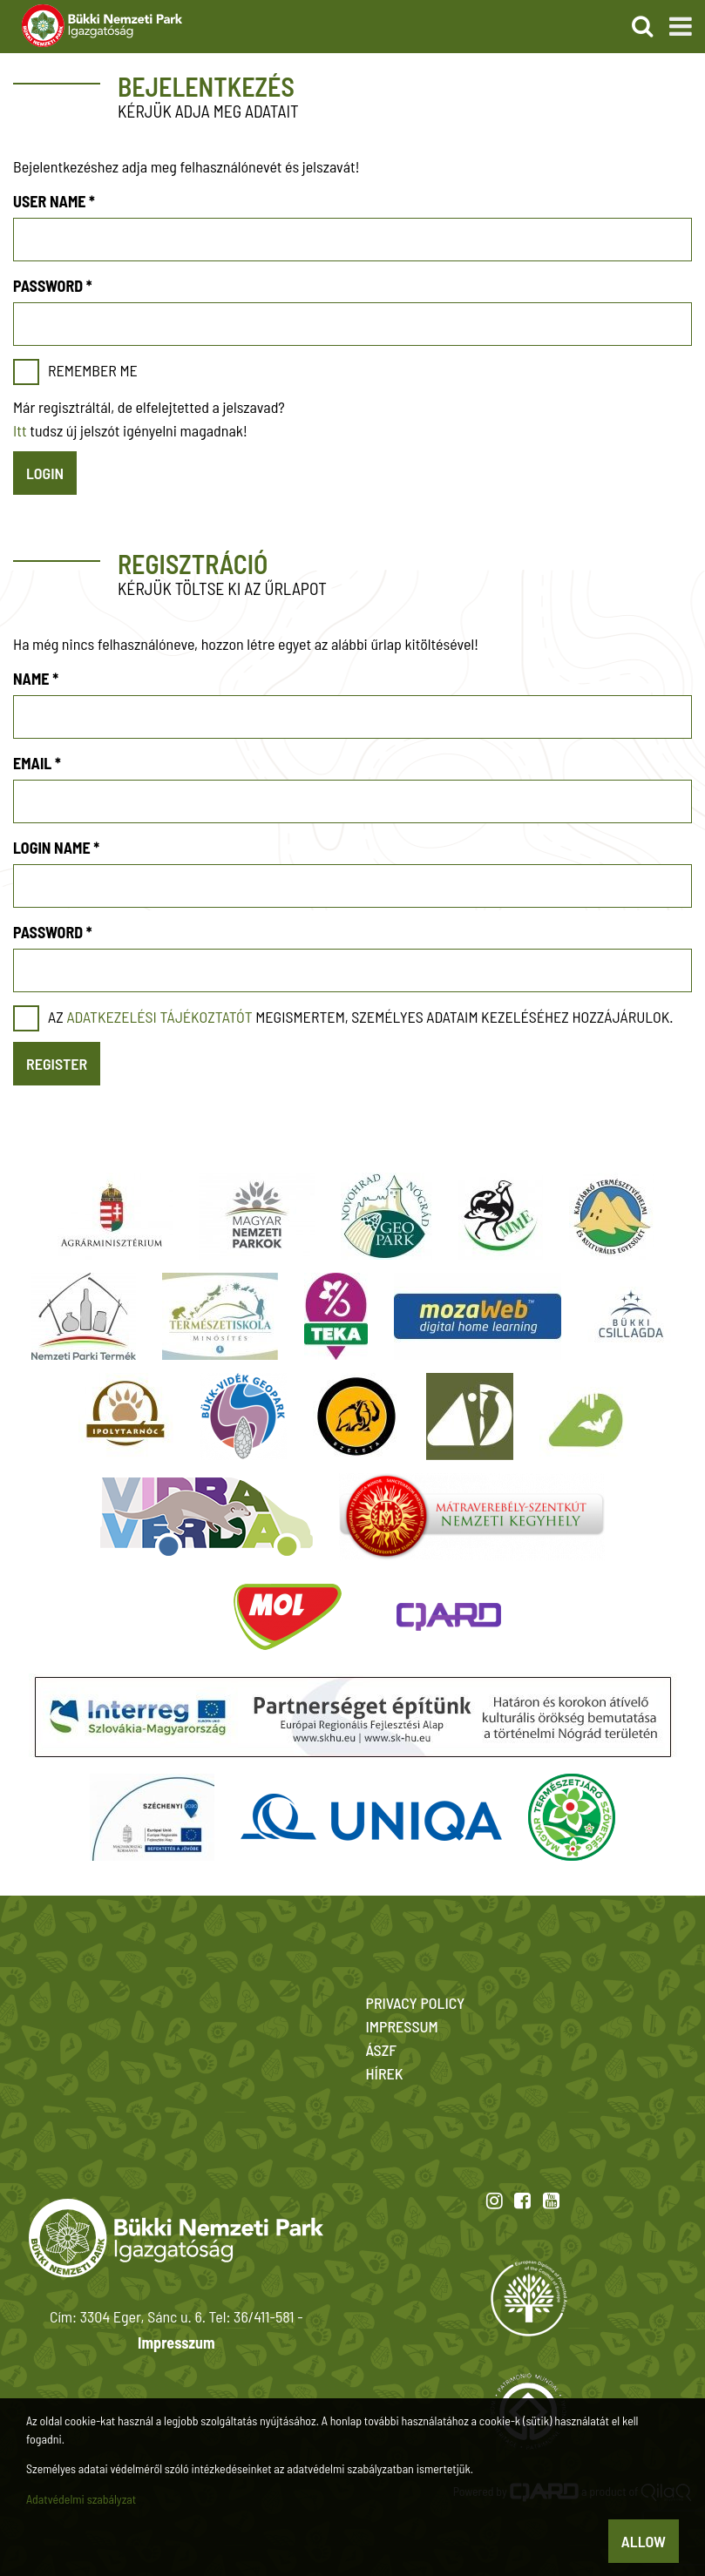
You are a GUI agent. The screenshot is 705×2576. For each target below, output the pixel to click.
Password (52, 285)
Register (56, 1063)
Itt (20, 430)
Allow (643, 2541)
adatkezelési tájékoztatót (159, 1016)
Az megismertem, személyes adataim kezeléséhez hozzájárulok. (361, 1016)
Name (35, 678)
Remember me (93, 370)
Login (45, 473)
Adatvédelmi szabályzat (81, 2498)
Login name (56, 847)
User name (54, 201)
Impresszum (176, 2342)
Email (37, 763)
